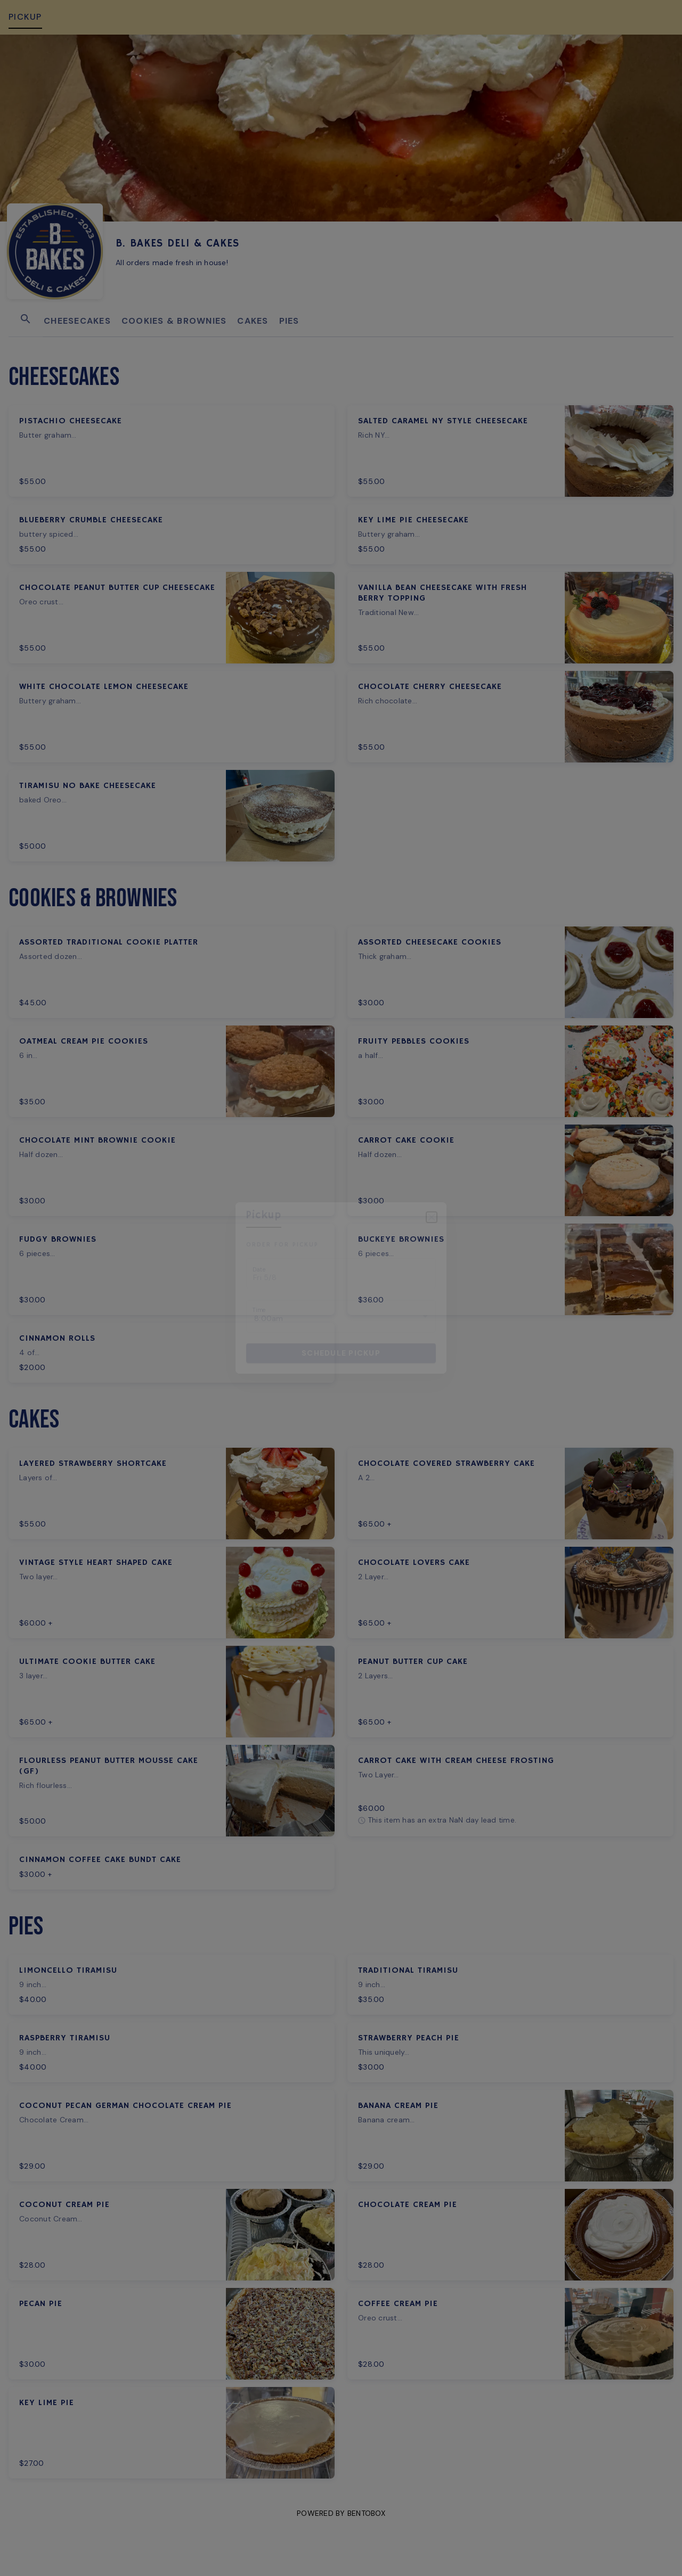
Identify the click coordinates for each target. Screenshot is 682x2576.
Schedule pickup (341, 1353)
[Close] (431, 1217)
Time (259, 1310)
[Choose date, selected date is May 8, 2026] (341, 1273)
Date (259, 1270)
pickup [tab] (263, 1215)
